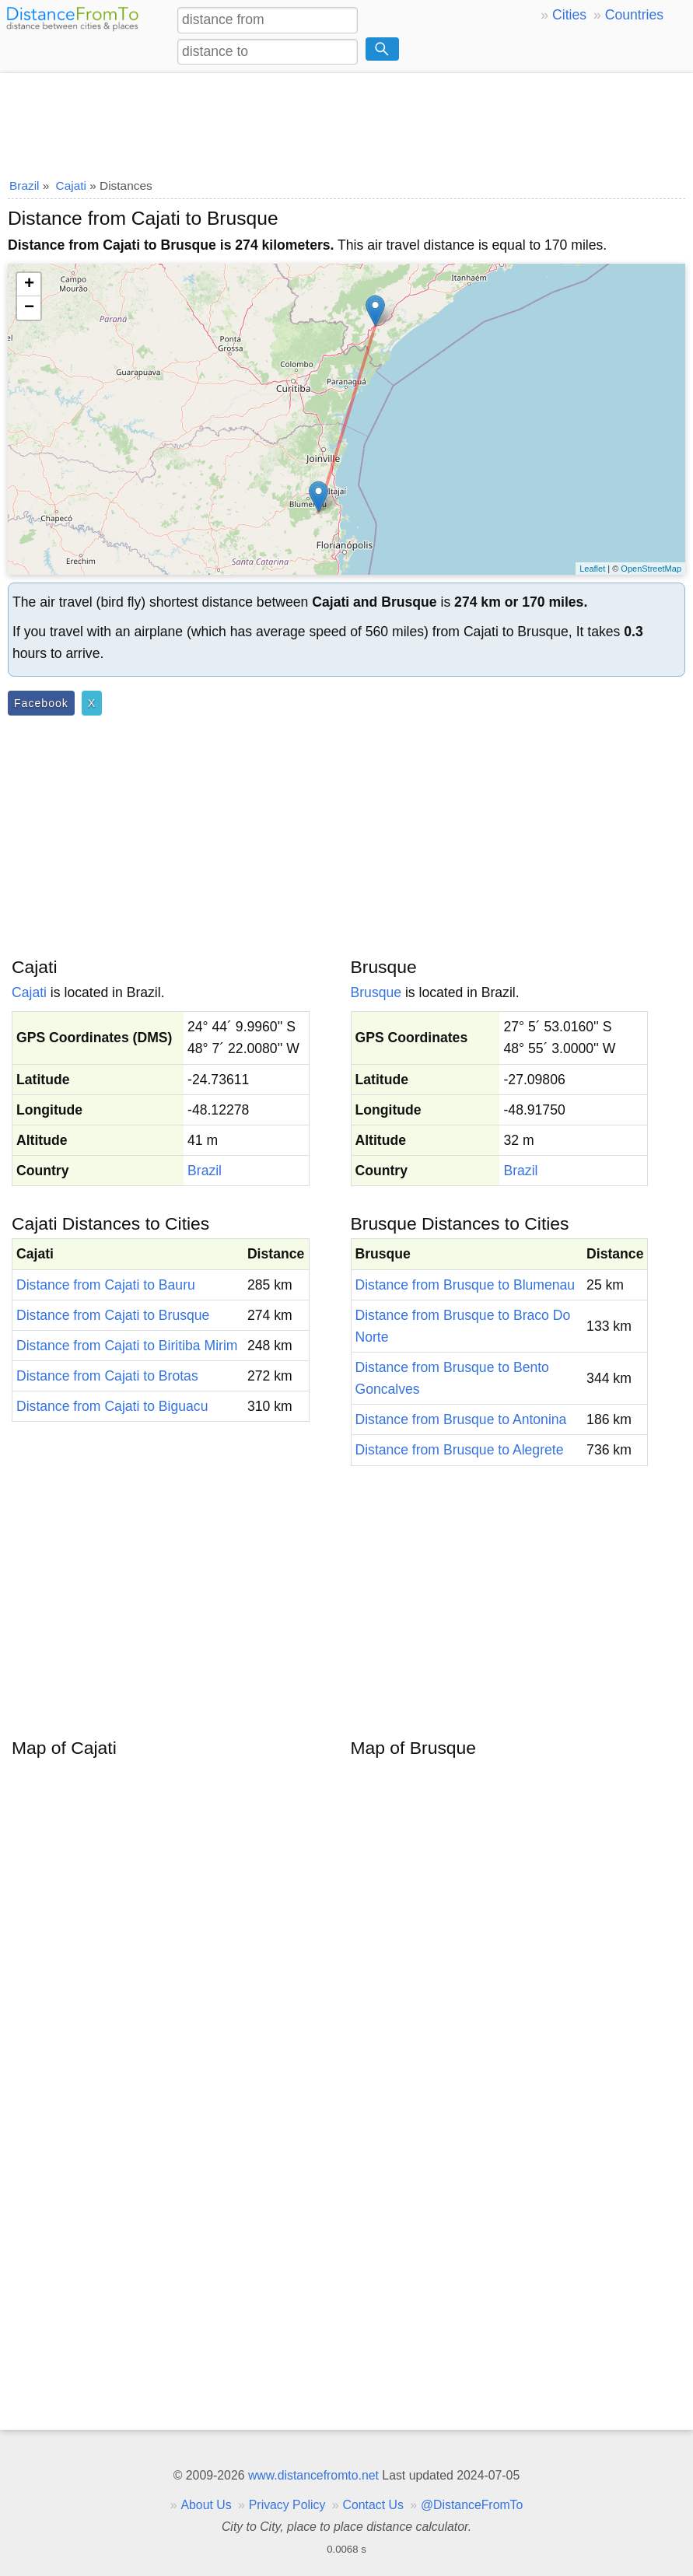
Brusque (376, 992)
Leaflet (592, 568)
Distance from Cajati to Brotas (107, 1376)
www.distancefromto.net (313, 2475)
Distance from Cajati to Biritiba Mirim (127, 1345)
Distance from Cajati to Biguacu (112, 1406)
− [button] (29, 308)
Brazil (204, 1170)
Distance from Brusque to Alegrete (459, 1450)
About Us (205, 2504)
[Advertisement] (346, 120)
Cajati (29, 992)
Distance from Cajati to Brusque (112, 1315)
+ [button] (29, 284)
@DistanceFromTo (472, 2504)
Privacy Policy (287, 2504)
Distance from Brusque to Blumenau (465, 1285)
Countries (634, 15)
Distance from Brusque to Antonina (461, 1419)
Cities (569, 15)
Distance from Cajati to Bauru (105, 1285)
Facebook (41, 703)
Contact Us (373, 2504)
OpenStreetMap (651, 568)
